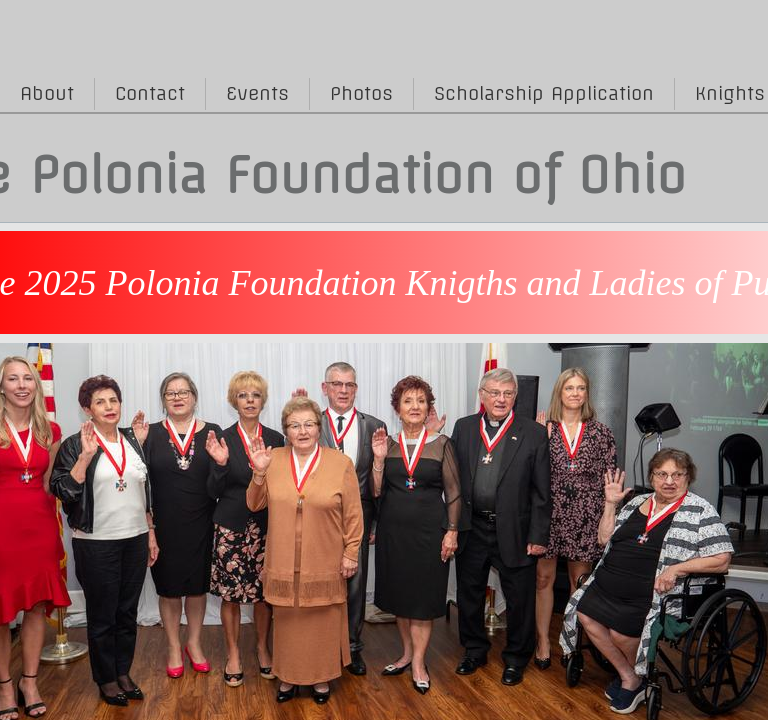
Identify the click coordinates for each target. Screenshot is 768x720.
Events (257, 93)
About (47, 93)
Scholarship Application (544, 93)
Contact (150, 93)
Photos (361, 93)
